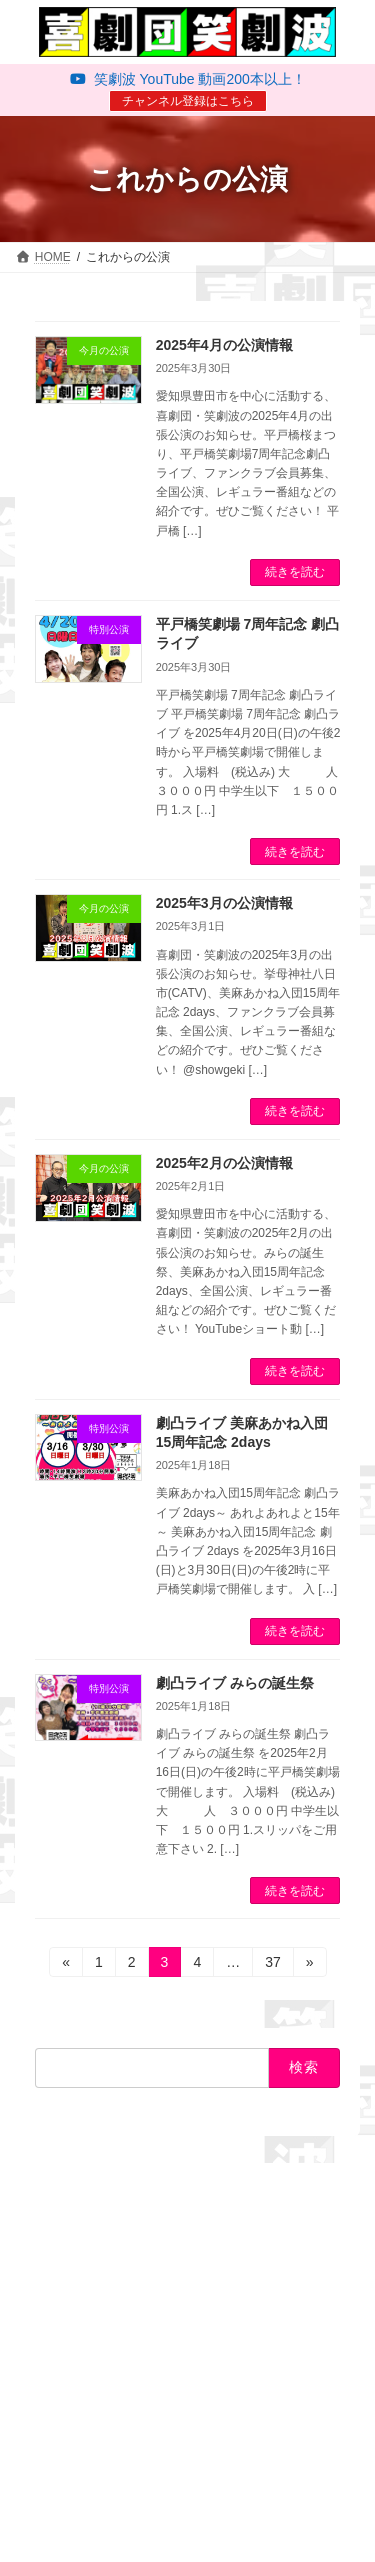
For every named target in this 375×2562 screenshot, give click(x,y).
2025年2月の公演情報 (224, 1163)
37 (272, 1965)
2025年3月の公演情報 (224, 903)
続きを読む (295, 572)
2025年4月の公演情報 (224, 345)
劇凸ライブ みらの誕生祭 (235, 1683)
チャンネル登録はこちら (188, 101)
